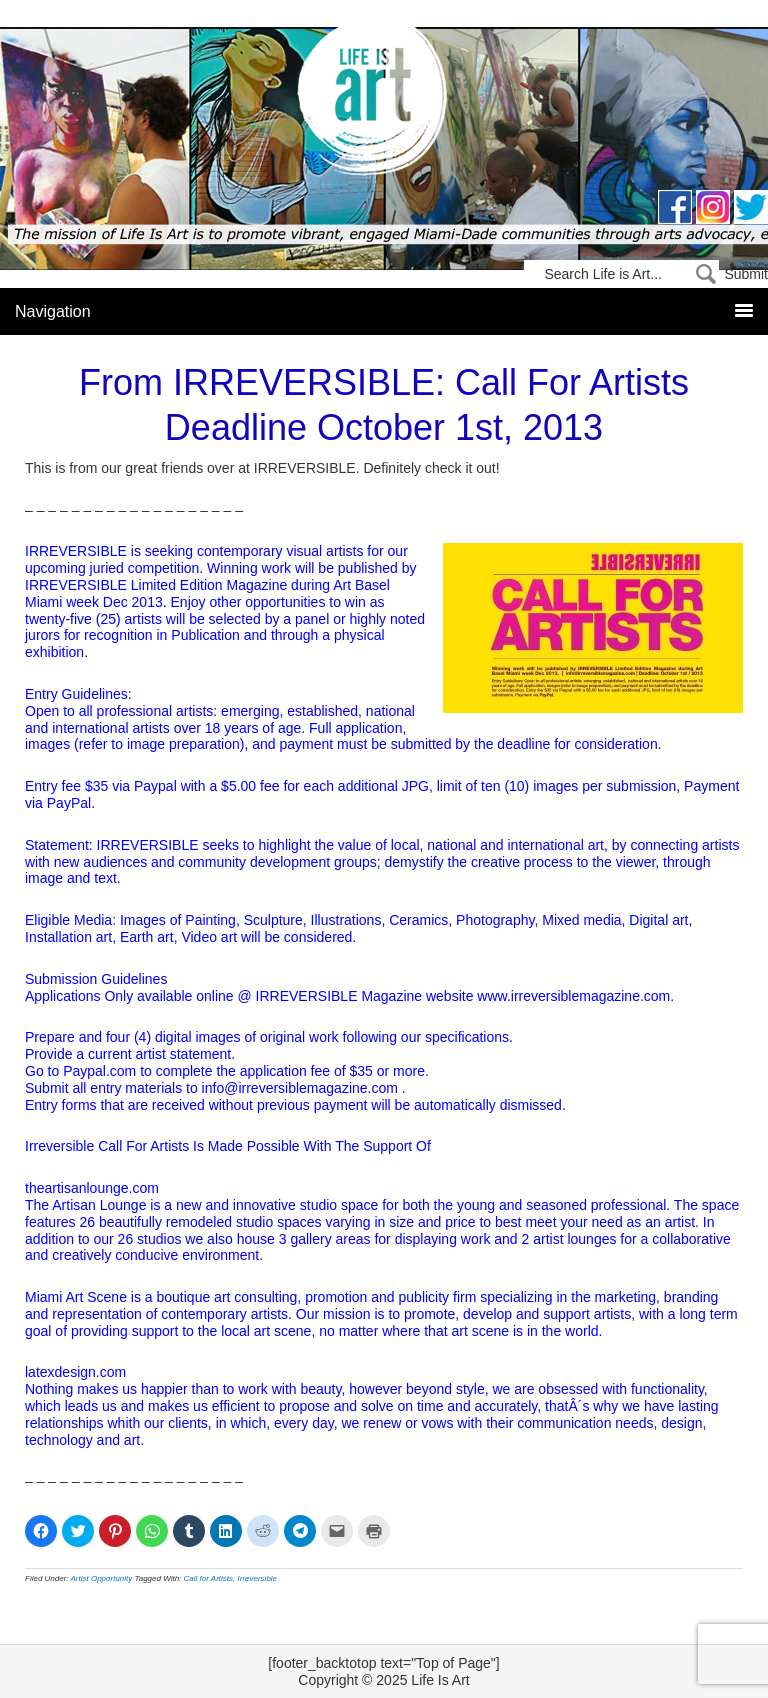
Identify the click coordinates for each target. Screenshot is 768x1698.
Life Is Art (384, 102)
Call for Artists (209, 1578)
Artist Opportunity (102, 1578)
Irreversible (258, 1578)
